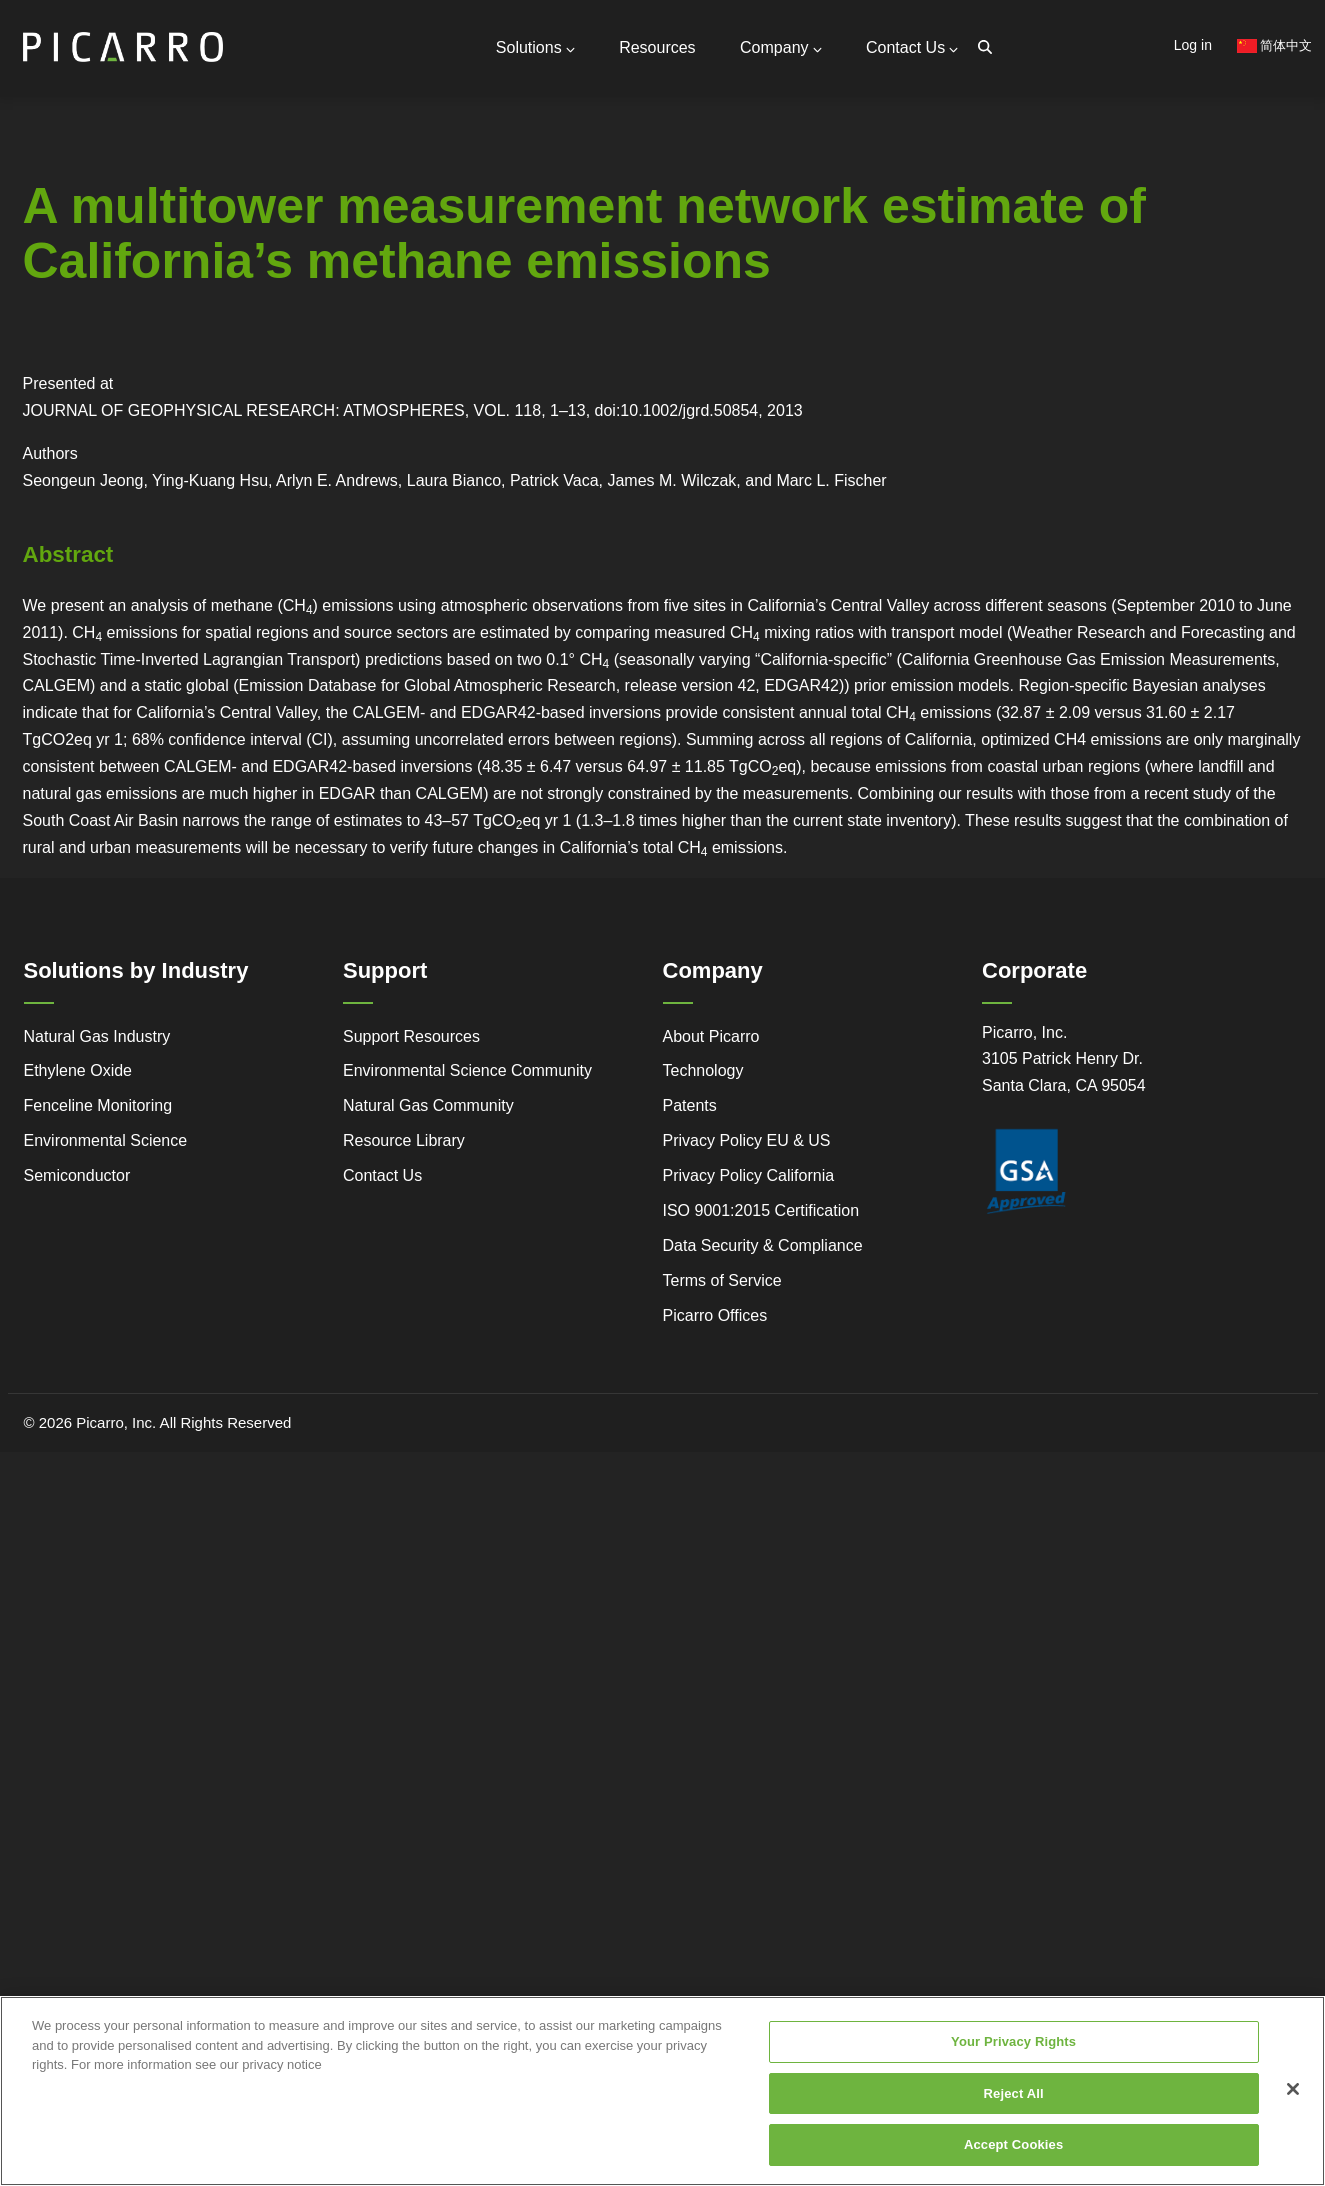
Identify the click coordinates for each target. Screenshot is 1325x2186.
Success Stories (29, 458)
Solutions (540, 47)
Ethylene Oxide (78, 1068)
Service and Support (40, 346)
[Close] (1293, 2103)
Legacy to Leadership (173, 383)
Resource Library (404, 1138)
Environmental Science (106, 1138)
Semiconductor (77, 1173)
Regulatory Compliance (40, 421)
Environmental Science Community (467, 1068)
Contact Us (913, 47)
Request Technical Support (293, 241)
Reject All (1014, 2107)
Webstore (303, 374)
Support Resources (268, 220)
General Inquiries (261, 194)
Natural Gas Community (428, 1103)
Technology (703, 1068)
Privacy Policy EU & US (747, 1138)
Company (783, 47)
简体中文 (1275, 45)
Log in (1193, 45)
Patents (690, 1103)
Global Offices (251, 258)
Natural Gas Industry (97, 1033)
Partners (232, 277)
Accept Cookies (1013, 2159)
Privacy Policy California (749, 1173)
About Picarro (711, 1033)
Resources (661, 47)
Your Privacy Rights (1013, 2055)
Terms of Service (722, 1277)
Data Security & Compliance (763, 1242)
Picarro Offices (715, 1312)
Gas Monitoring (441, 347)
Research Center (303, 402)
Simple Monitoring (171, 347)
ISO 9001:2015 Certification (761, 1207)
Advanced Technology (39, 383)
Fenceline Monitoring (98, 1103)
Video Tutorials (299, 346)
